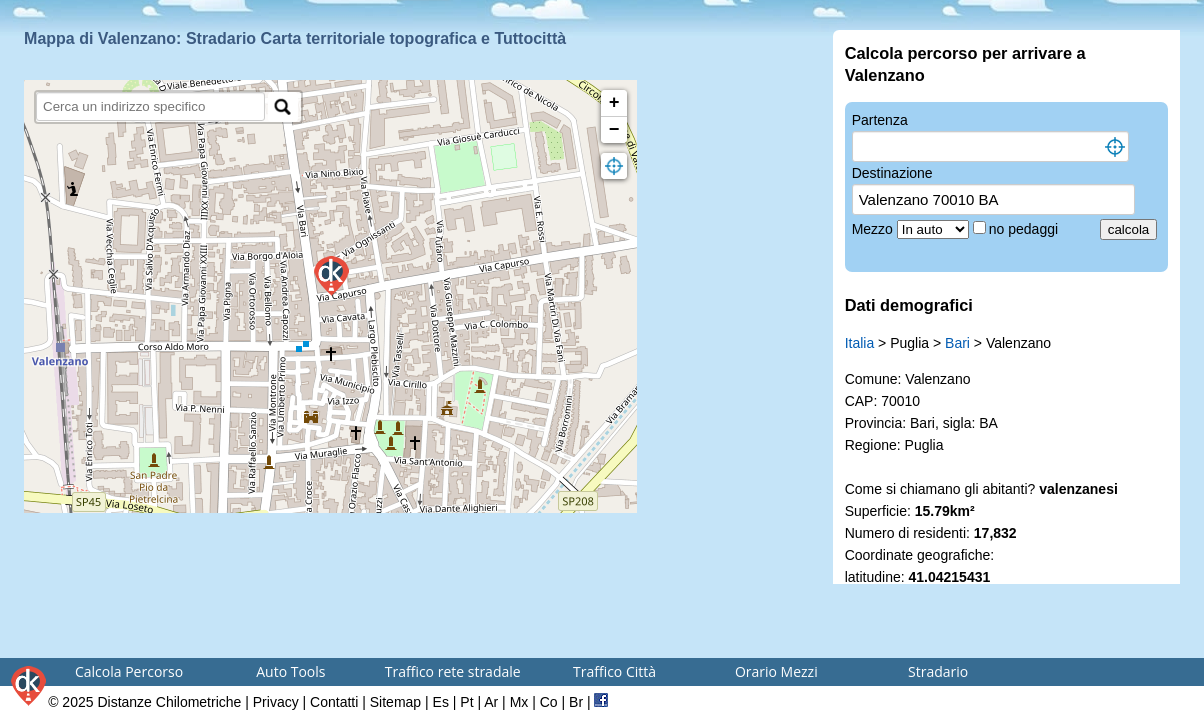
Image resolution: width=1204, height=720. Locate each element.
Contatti (334, 702)
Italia (860, 343)
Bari (957, 343)
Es (441, 702)
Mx (519, 702)
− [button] (614, 130)
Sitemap (395, 702)
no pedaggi (1025, 229)
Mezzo (874, 229)
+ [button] (614, 103)
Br (576, 702)
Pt (466, 702)
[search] (150, 106)
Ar (491, 702)
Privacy (276, 702)
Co (549, 702)
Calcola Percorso (129, 671)
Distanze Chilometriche (169, 702)
